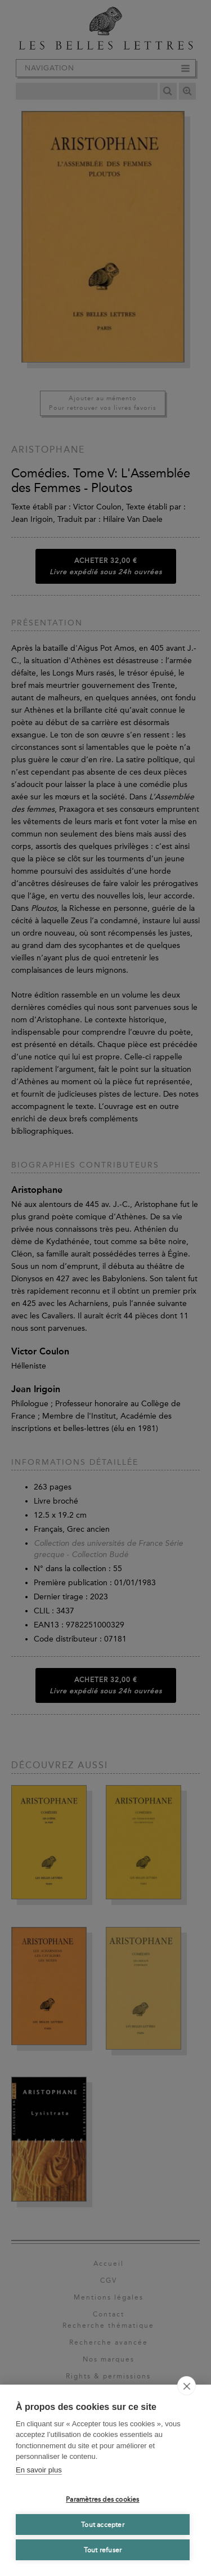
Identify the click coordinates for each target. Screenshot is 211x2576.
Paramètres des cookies (102, 2499)
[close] (186, 2385)
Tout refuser (103, 2550)
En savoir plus (39, 2470)
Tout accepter (102, 2525)
